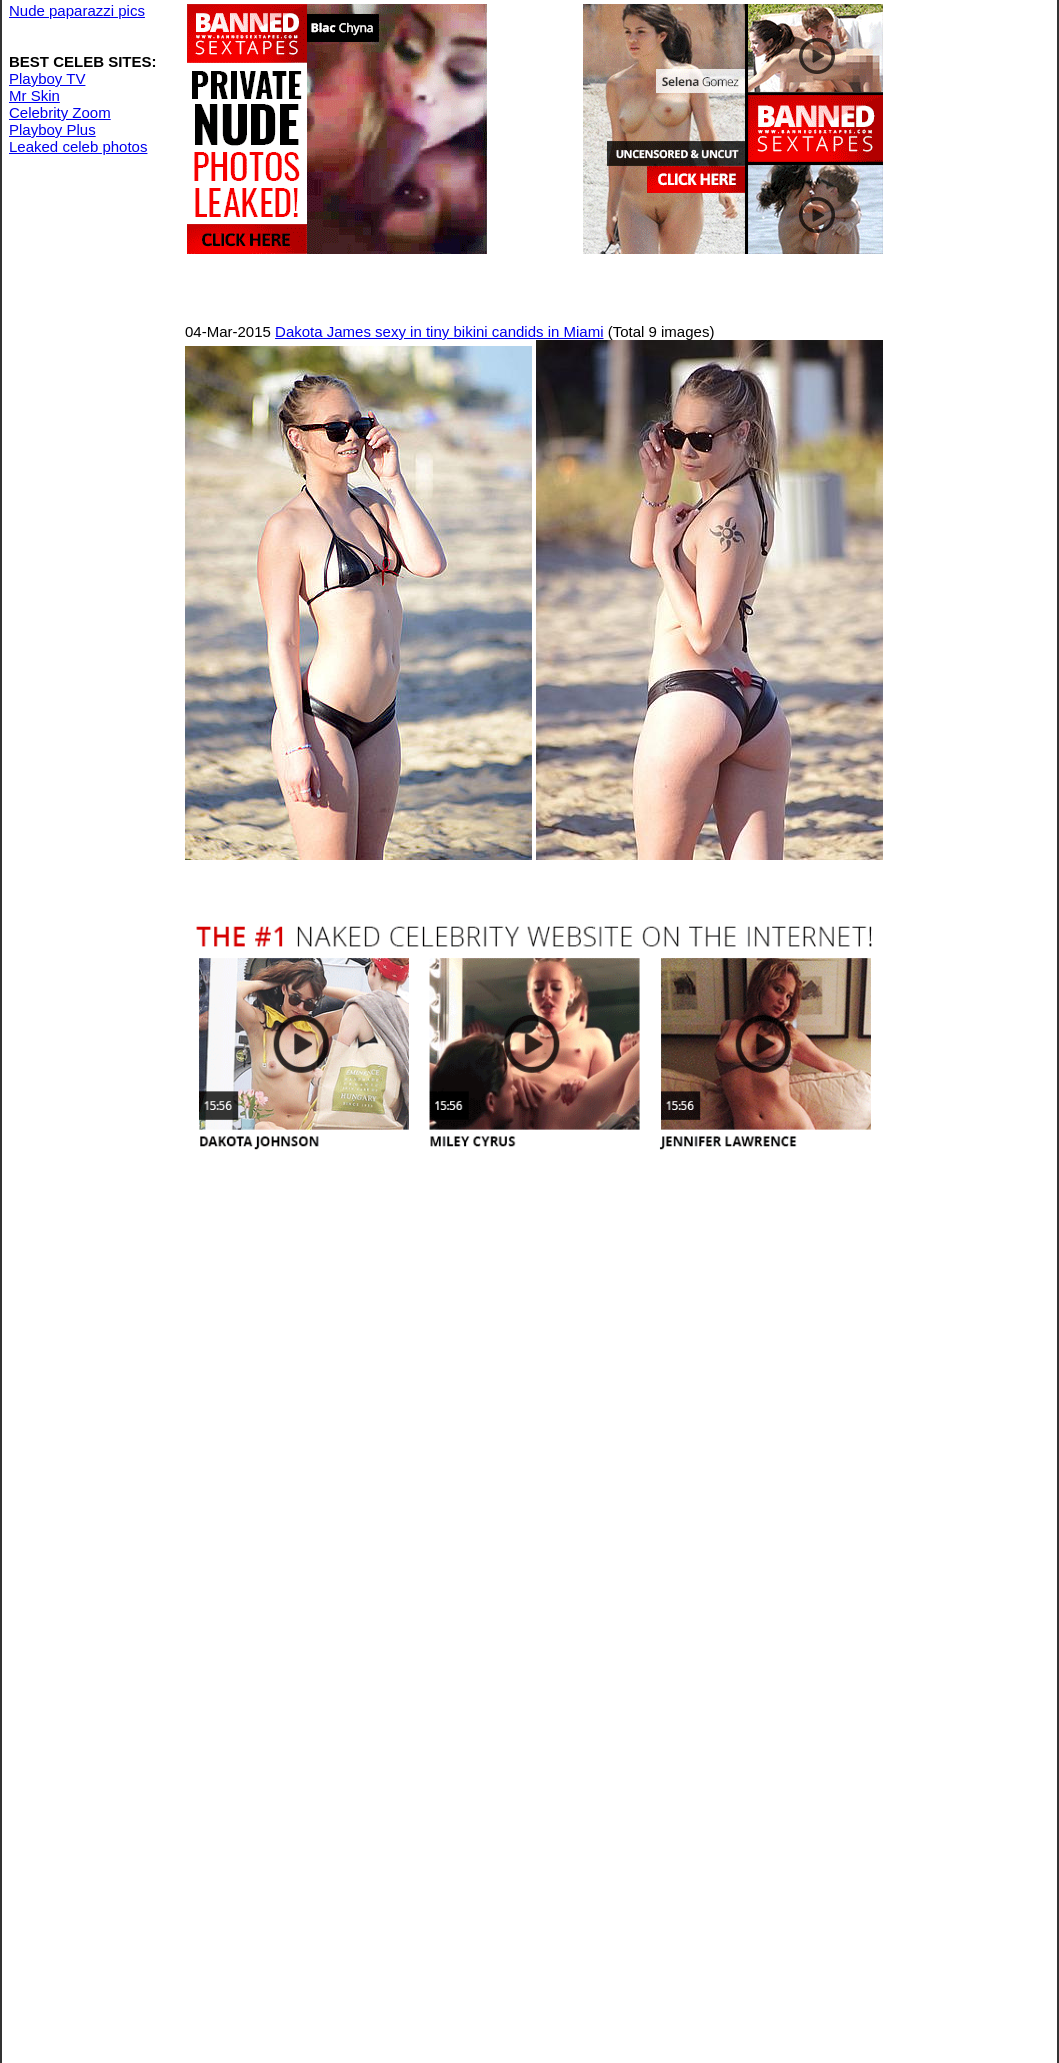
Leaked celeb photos (78, 146)
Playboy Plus (52, 129)
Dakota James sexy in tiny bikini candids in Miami (439, 331)
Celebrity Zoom (60, 112)
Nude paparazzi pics (77, 10)
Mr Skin (34, 95)
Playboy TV (47, 78)
